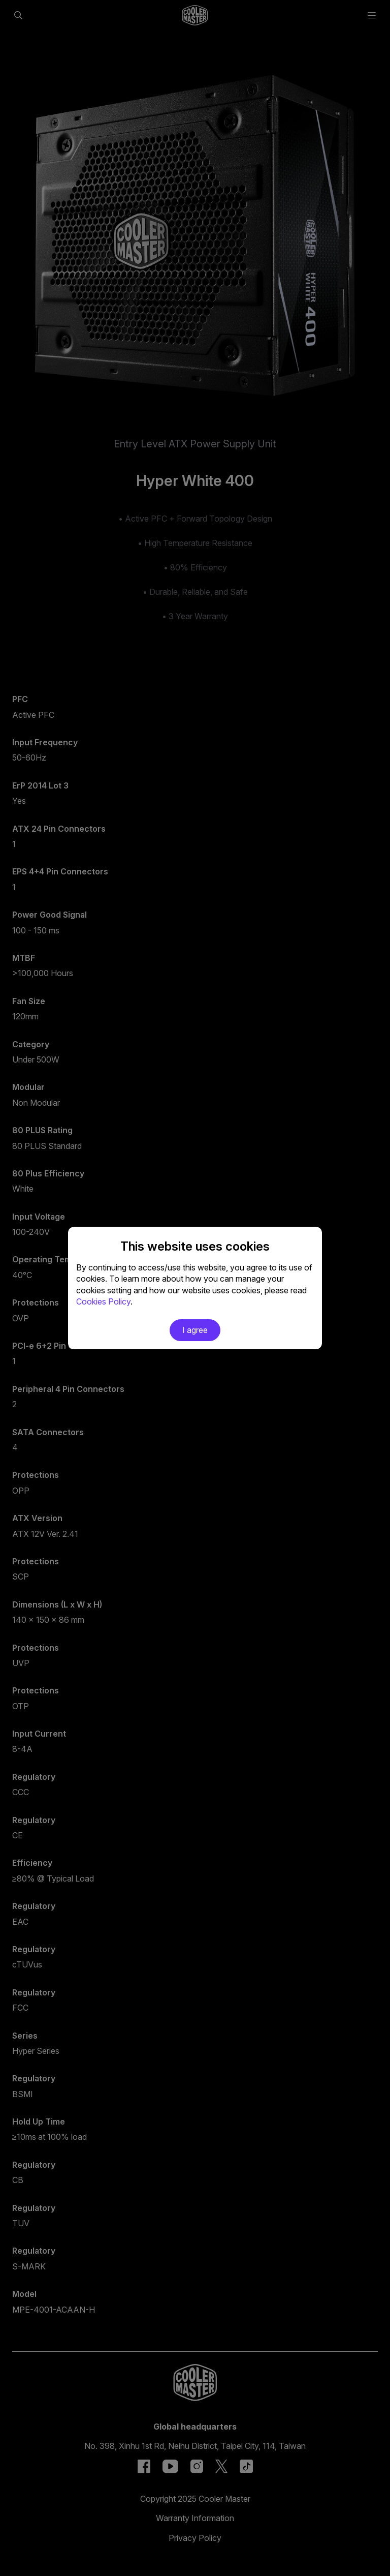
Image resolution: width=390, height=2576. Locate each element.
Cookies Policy (103, 1301)
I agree (195, 1330)
